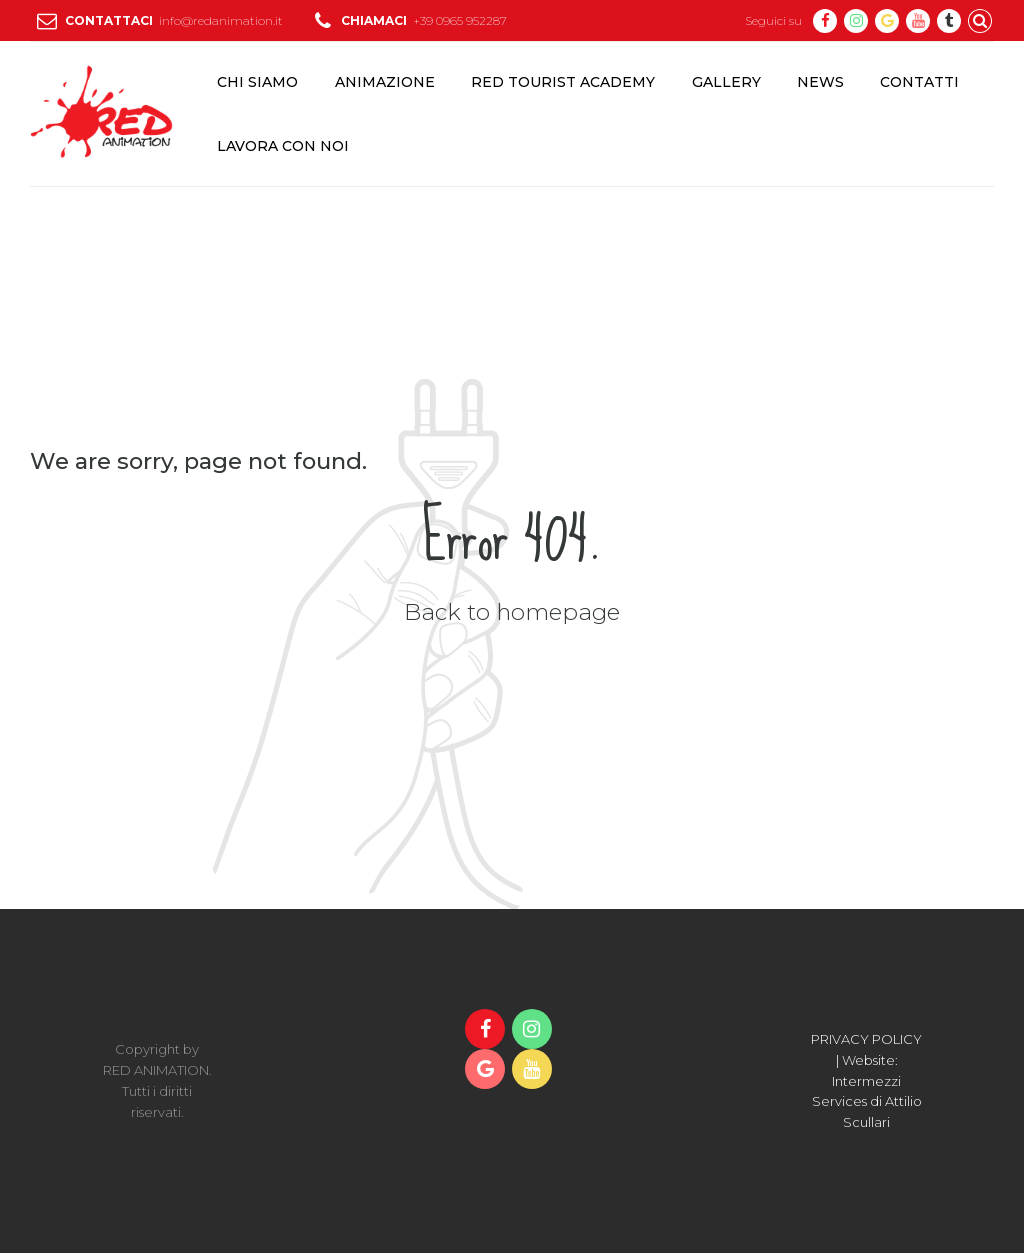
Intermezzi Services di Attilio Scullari (867, 1102)
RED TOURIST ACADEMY (563, 82)
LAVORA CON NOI (283, 146)
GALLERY (726, 82)
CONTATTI (919, 82)
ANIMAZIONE (385, 82)
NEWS (820, 82)
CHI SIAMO (257, 82)
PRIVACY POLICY (866, 1039)
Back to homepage (512, 612)
